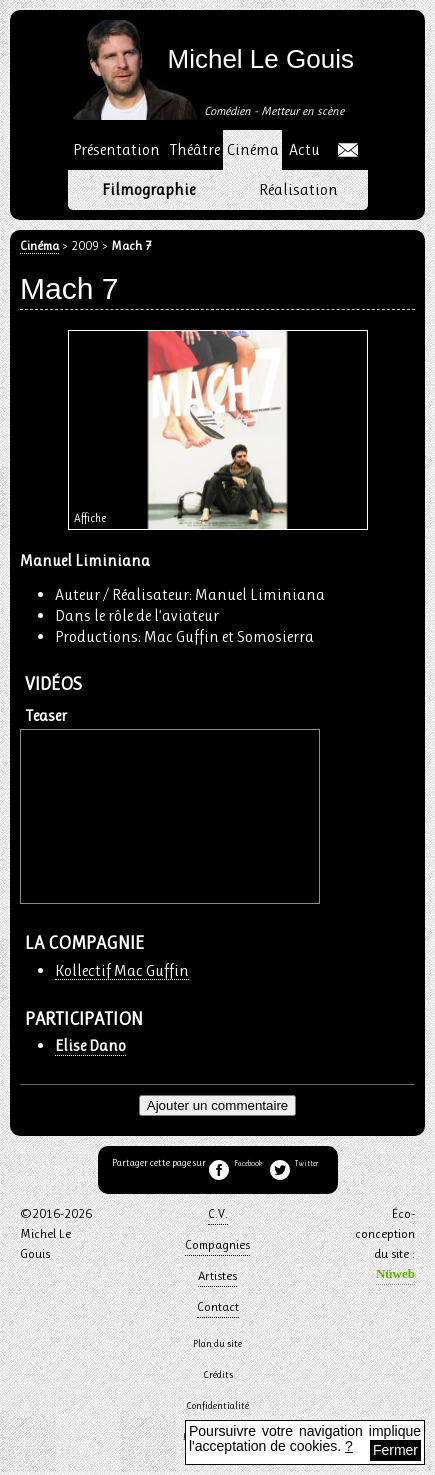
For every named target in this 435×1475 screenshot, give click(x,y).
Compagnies (217, 1244)
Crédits (218, 1374)
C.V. (218, 1213)
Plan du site (217, 1343)
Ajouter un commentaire (218, 1105)
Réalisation (298, 189)
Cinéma (39, 246)
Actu (304, 149)
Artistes (217, 1275)
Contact (218, 1306)
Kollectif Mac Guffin (122, 971)
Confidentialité (217, 1405)
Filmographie (148, 189)
